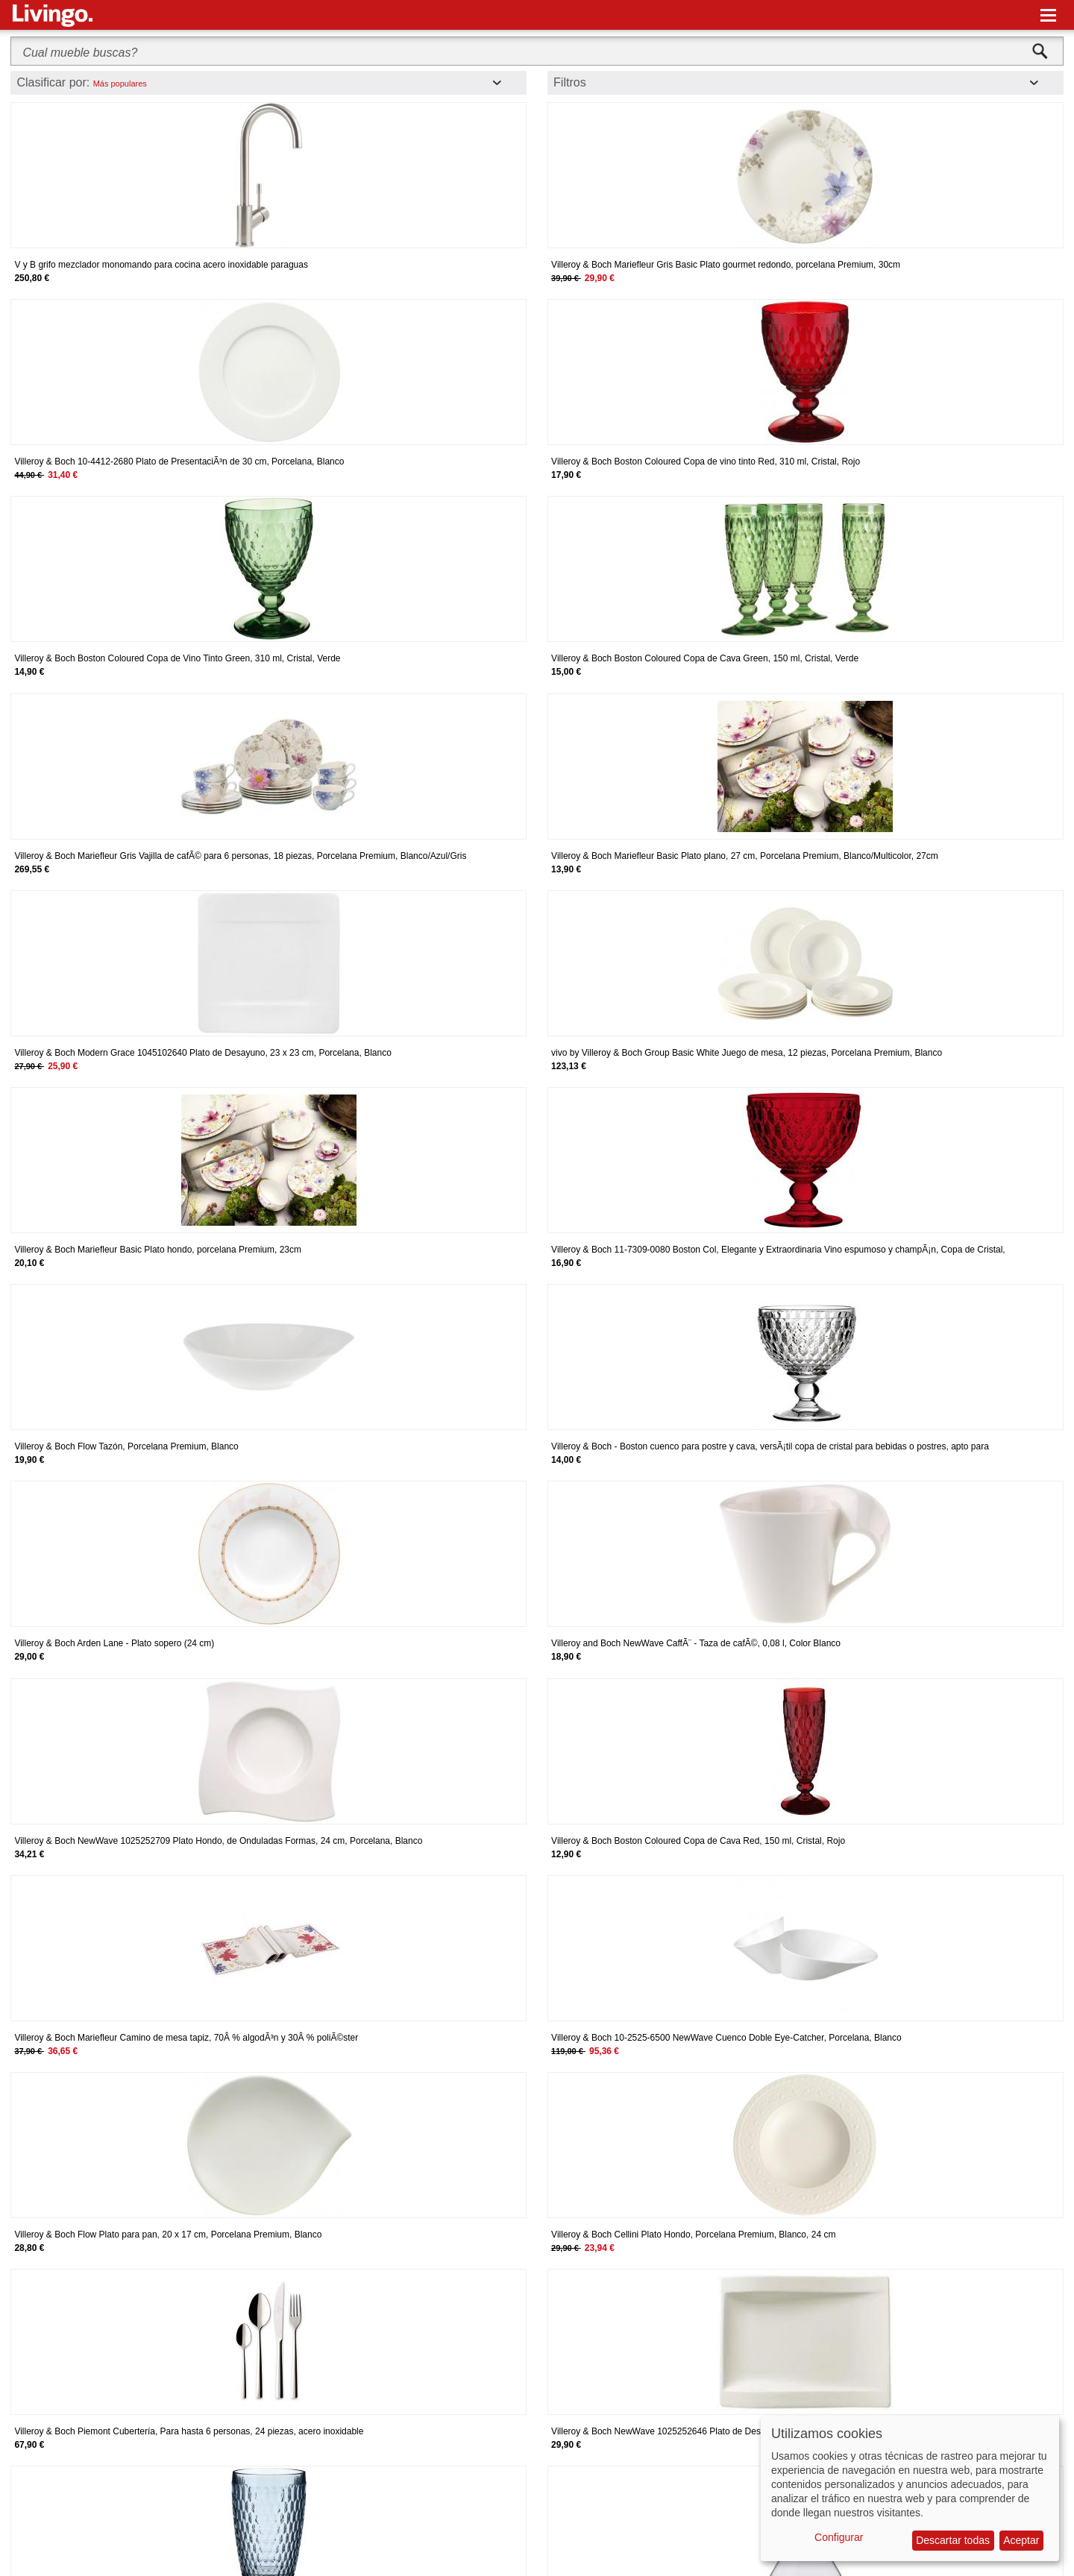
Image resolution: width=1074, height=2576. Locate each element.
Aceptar (1021, 2540)
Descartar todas (953, 2540)
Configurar (838, 2537)
